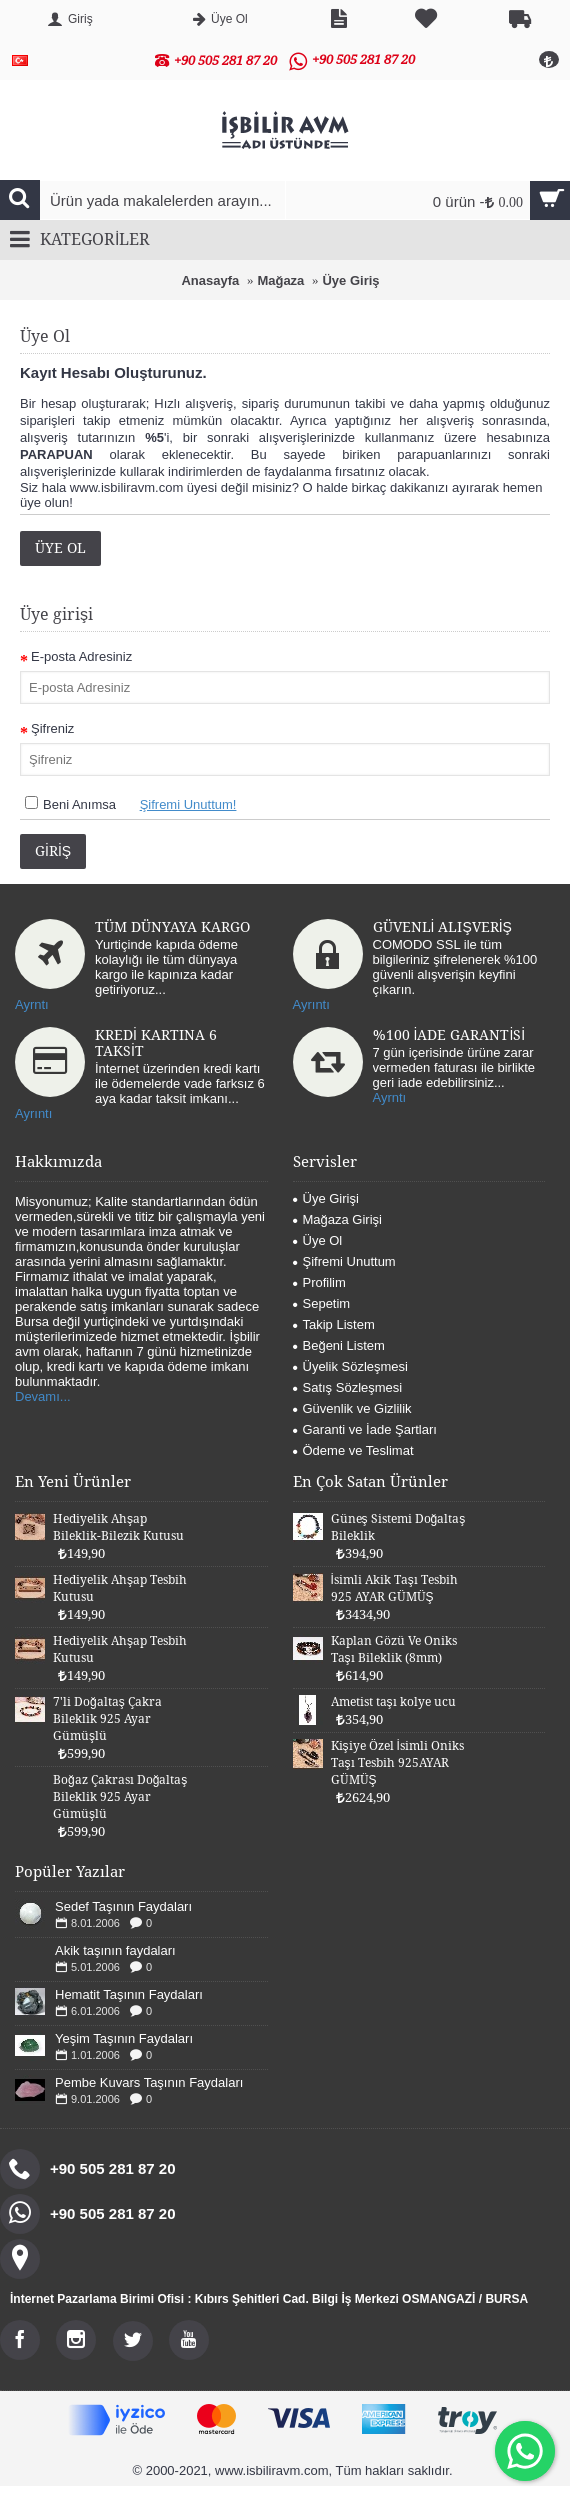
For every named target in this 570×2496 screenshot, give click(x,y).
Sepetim (322, 1303)
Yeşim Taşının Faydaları (124, 2038)
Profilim (319, 1282)
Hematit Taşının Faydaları (129, 1994)
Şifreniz (52, 728)
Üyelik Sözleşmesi (350, 1366)
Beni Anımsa (79, 804)
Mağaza (280, 280)
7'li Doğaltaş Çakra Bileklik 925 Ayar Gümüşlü (107, 1719)
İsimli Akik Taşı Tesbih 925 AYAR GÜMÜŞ (394, 1588)
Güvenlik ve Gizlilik (352, 1408)
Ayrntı (32, 1004)
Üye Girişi (326, 1198)
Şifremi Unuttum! (188, 804)
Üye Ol (60, 548)
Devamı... (43, 1396)
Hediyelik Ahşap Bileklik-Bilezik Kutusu (118, 1527)
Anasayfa (210, 280)
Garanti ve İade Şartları (365, 1429)
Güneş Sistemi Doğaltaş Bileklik (398, 1527)
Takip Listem (334, 1324)
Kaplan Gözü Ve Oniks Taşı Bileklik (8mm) (394, 1649)
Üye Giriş (350, 280)
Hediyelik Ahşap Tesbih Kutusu (120, 1588)
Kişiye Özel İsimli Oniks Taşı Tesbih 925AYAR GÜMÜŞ (397, 1763)
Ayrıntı (311, 1004)
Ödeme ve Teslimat (353, 1450)
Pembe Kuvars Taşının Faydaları (149, 2082)
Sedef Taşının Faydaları (123, 1906)
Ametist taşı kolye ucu (393, 1702)
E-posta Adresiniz (81, 656)
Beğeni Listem (339, 1345)
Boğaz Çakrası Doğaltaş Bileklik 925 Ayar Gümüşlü (120, 1797)
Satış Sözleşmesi (348, 1387)
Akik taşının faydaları (115, 1950)
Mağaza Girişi (337, 1219)
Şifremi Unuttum (344, 1261)
